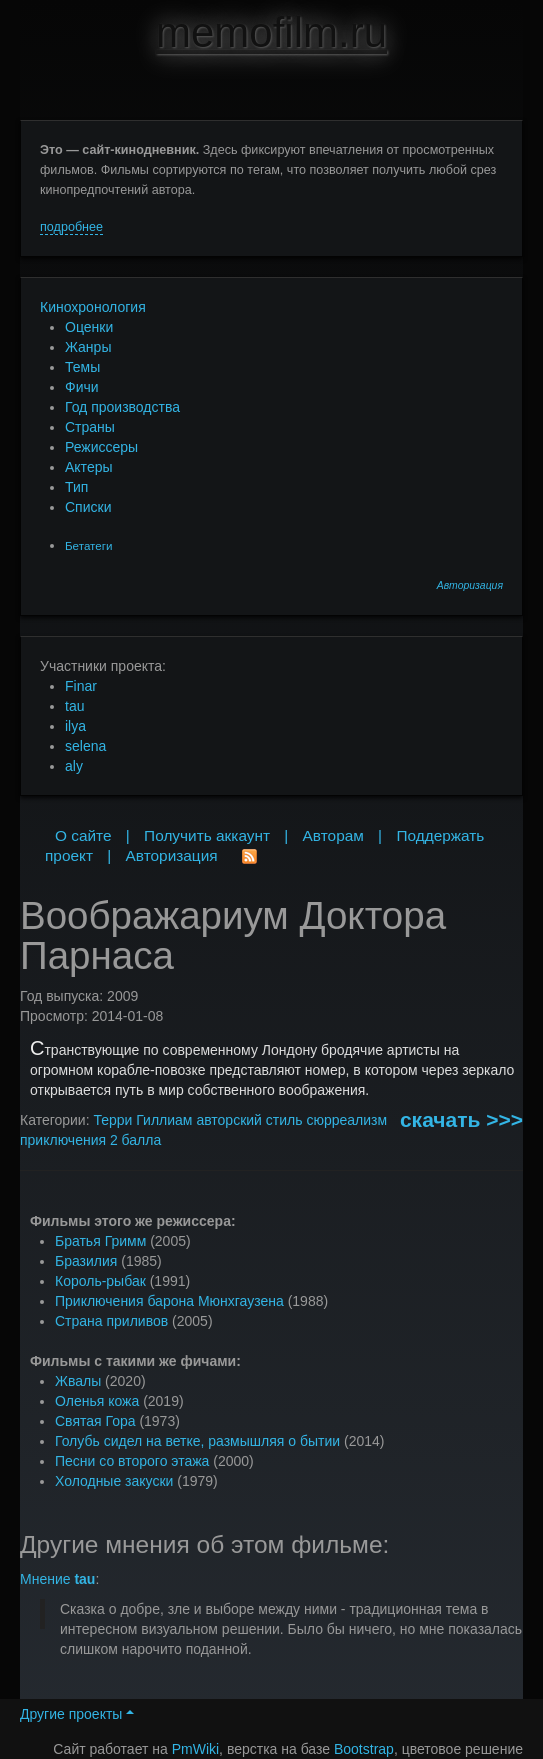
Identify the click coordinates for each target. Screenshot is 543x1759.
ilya (75, 726)
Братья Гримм (100, 1241)
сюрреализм (346, 1120)
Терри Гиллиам (142, 1120)
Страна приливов (111, 1321)
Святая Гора (95, 1421)
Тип (76, 487)
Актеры (89, 467)
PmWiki (195, 1749)
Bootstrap (364, 1749)
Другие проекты (77, 1714)
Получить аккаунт (207, 835)
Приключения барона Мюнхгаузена (169, 1301)
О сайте (83, 835)
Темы (82, 367)
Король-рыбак (100, 1281)
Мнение (57, 1579)
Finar (81, 686)
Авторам (333, 835)
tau (74, 706)
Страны (90, 427)
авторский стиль (249, 1120)
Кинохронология (93, 307)
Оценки (89, 327)
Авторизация (470, 585)
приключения (63, 1140)
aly (74, 766)
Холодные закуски (114, 1481)
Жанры (88, 347)
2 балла (135, 1140)
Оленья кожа (97, 1401)
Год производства (122, 407)
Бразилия (86, 1261)
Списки (88, 507)
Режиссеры (101, 447)
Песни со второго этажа (132, 1461)
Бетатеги (88, 545)
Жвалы (78, 1381)
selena (85, 746)
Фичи (82, 387)
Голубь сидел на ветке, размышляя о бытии (197, 1441)
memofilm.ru (271, 32)
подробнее (71, 227)
